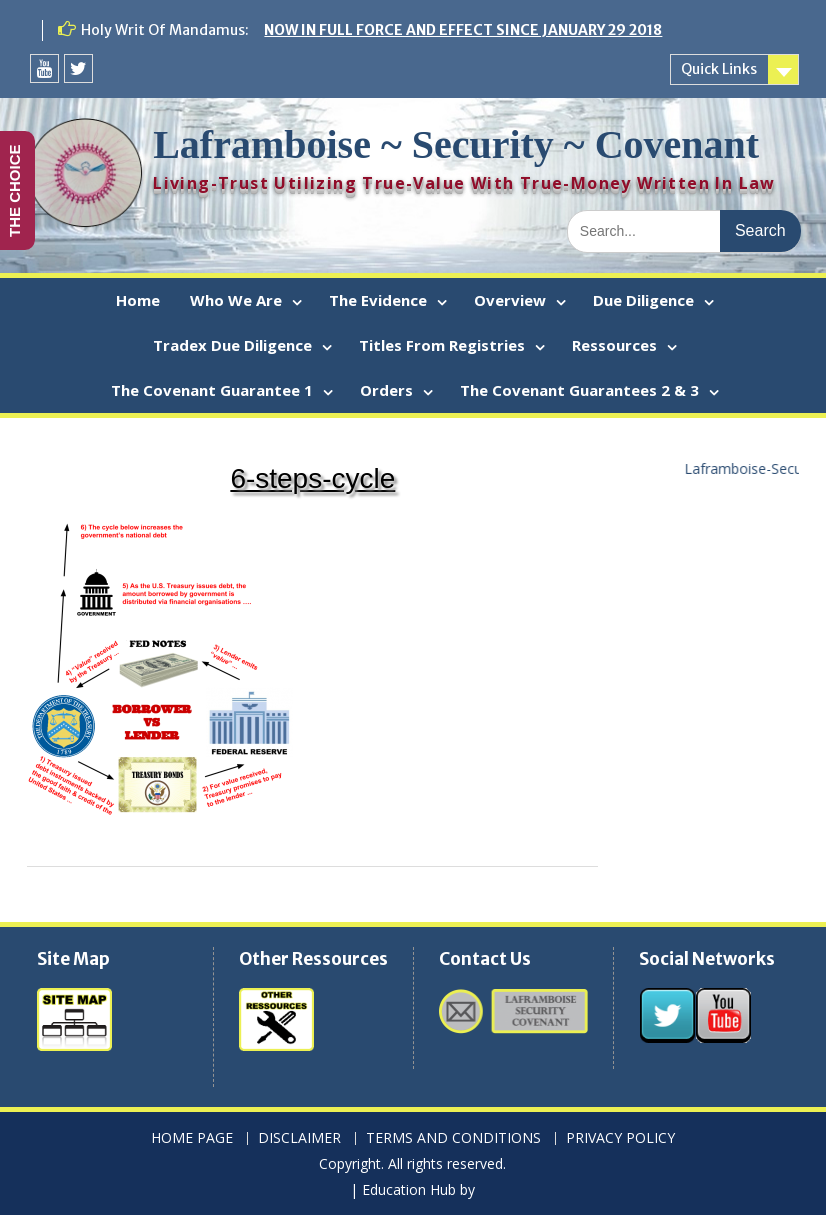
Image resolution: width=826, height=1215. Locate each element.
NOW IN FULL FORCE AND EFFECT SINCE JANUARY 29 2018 (463, 30)
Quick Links (719, 69)
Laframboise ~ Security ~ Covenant (456, 144)
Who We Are (236, 300)
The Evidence (378, 300)
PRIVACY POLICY (620, 1138)
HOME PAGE (192, 1138)
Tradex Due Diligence (232, 345)
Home (138, 300)
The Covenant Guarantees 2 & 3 (579, 390)
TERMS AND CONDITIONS (453, 1138)
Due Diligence (643, 300)
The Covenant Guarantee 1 (212, 390)
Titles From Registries (442, 345)
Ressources (614, 345)
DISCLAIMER (299, 1138)
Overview (510, 300)
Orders (386, 390)
